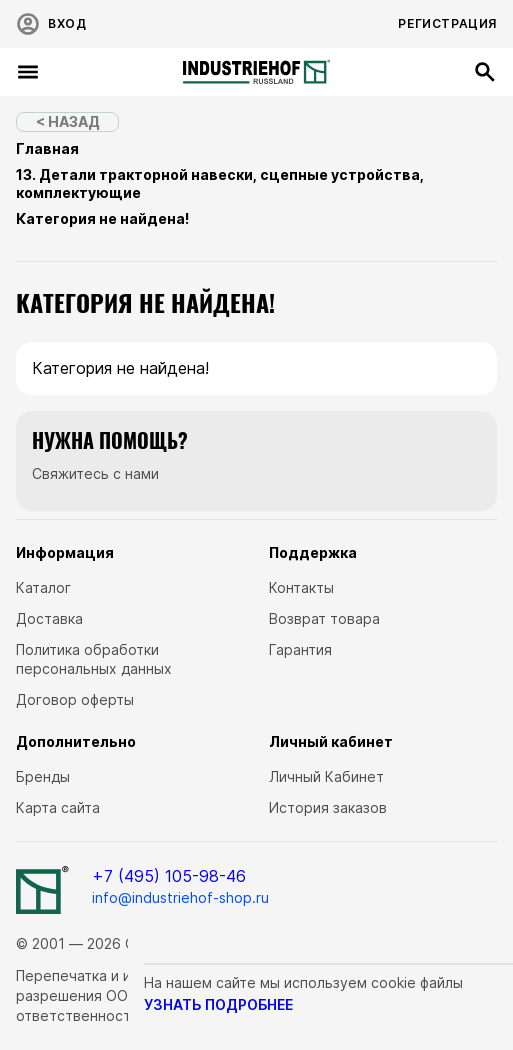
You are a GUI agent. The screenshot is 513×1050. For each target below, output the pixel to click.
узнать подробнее (218, 1004)
